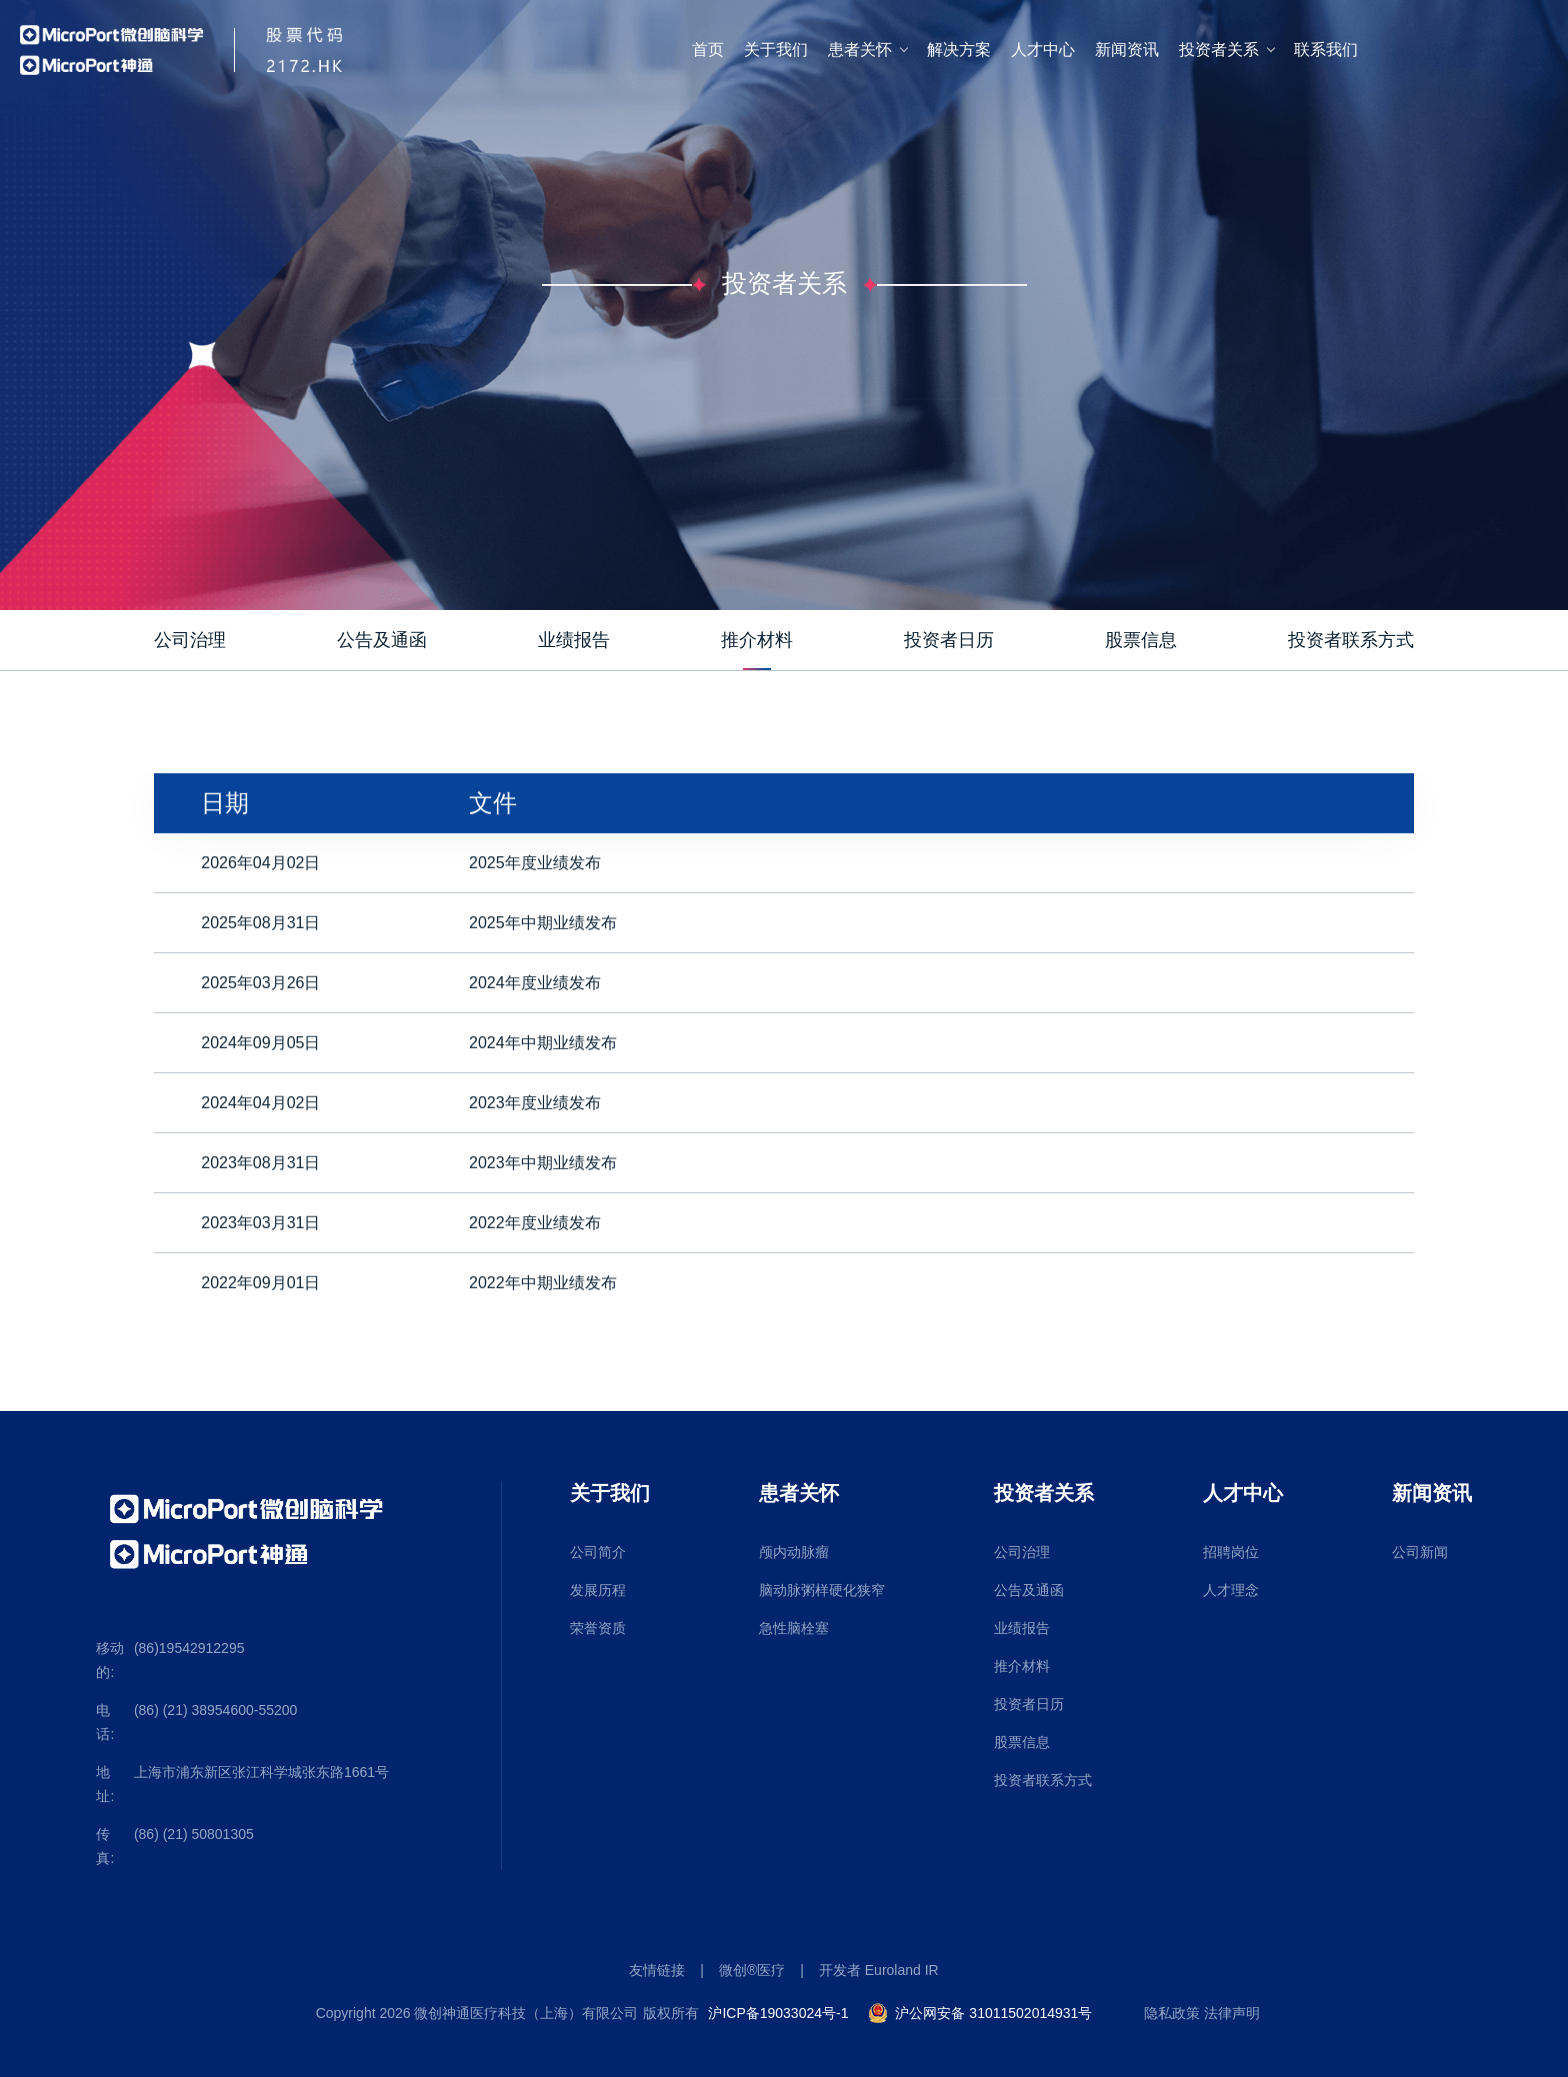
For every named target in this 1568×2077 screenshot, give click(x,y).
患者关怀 (860, 49)
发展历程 (598, 1590)
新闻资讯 (1127, 49)
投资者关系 (1219, 49)
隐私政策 (1172, 2013)
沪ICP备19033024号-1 (778, 2013)
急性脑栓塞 (794, 1628)
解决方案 (959, 49)
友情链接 (657, 1970)
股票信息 (1022, 1742)
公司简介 (598, 1552)
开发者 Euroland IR (879, 1970)
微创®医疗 (752, 1970)
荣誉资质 (598, 1628)
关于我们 (776, 49)
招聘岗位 (1231, 1552)
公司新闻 (1420, 1552)
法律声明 (1232, 2013)
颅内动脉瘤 (794, 1552)
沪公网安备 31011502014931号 (993, 2013)
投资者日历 (1029, 1704)
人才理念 (1231, 1590)
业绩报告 (1022, 1628)
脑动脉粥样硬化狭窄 (822, 1590)
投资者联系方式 (1043, 1780)
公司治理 (1022, 1552)
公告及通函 (1029, 1590)
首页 (708, 49)
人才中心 (1043, 49)
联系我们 (1326, 49)
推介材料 (1022, 1666)
